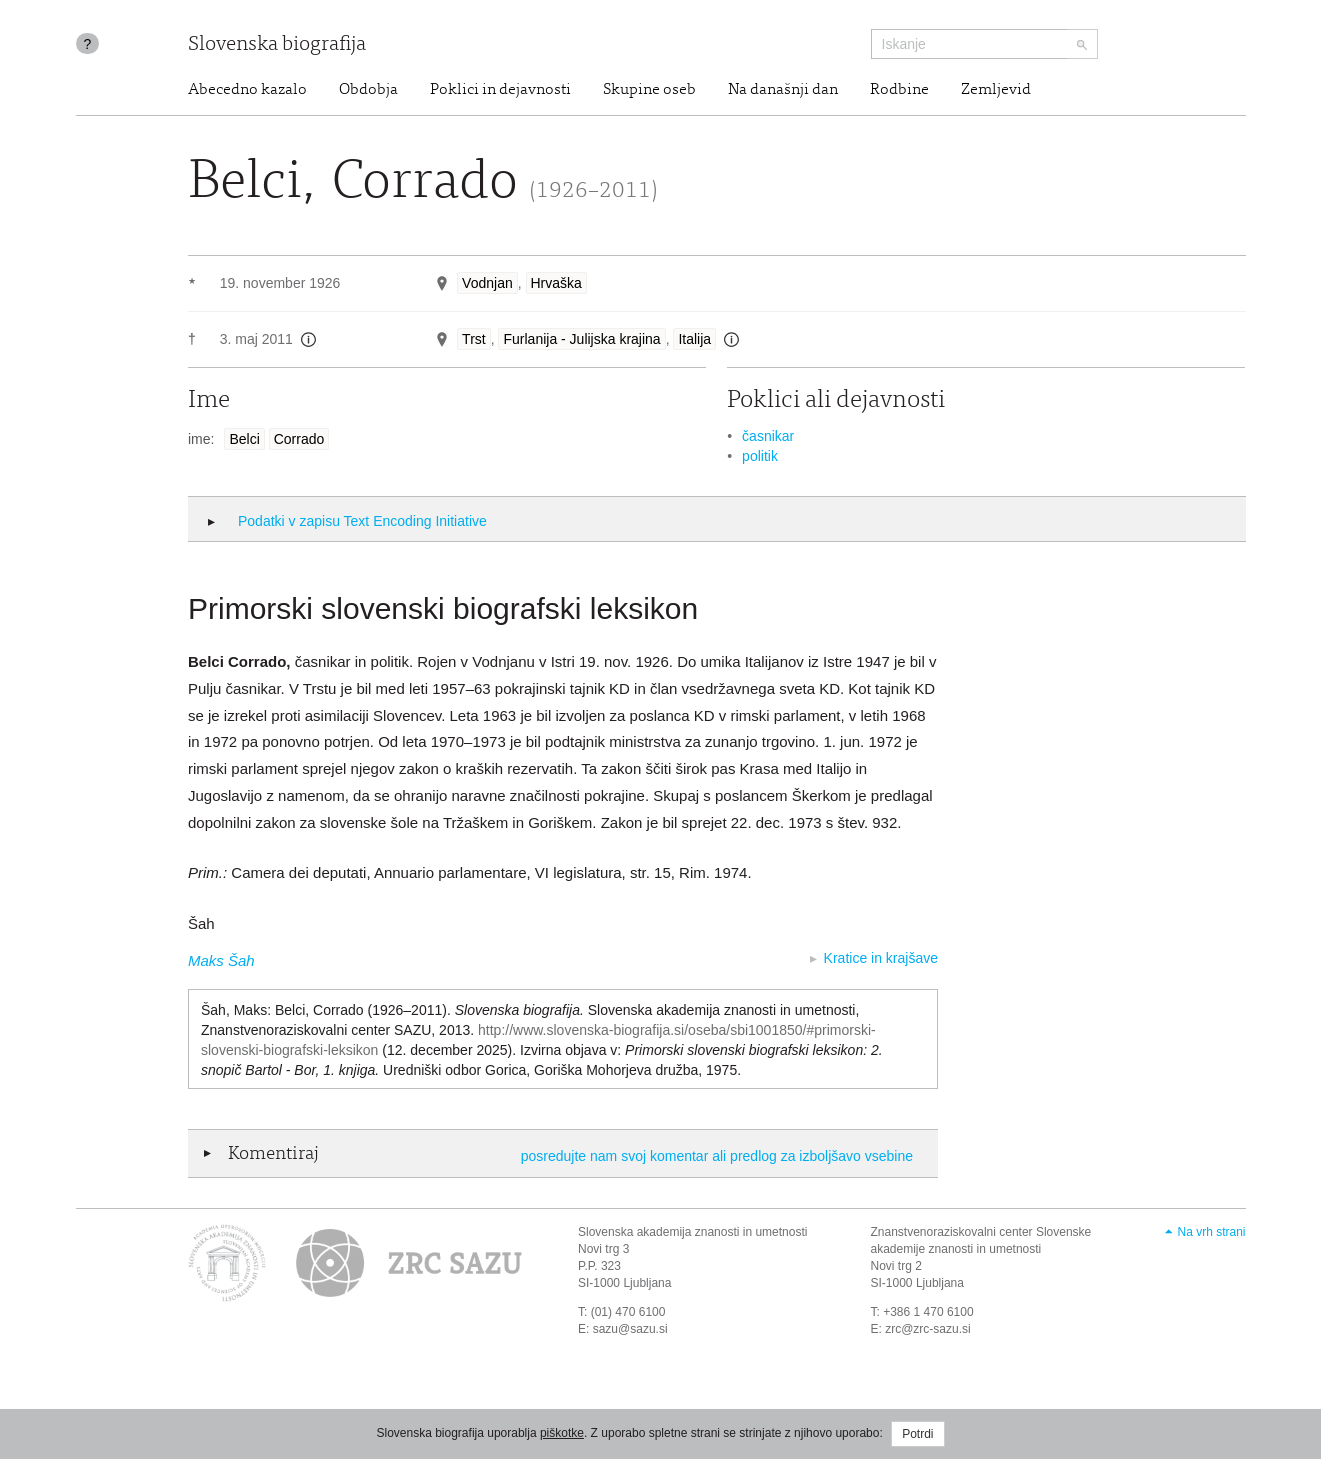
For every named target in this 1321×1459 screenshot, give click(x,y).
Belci (244, 439)
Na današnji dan (783, 90)
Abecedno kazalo (247, 90)
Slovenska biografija (277, 45)
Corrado (299, 439)
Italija (694, 339)
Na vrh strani (1211, 1232)
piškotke (562, 1433)
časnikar (768, 436)
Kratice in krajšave (881, 958)
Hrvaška (556, 283)
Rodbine (899, 90)
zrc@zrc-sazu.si (928, 1329)
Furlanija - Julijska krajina (581, 339)
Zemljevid (996, 90)
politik (760, 456)
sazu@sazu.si (630, 1329)
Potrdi (917, 1434)
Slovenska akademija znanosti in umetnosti (692, 1232)
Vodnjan (487, 283)
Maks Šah (221, 960)
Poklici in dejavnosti (500, 90)
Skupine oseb (649, 90)
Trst (474, 339)
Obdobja (368, 90)
